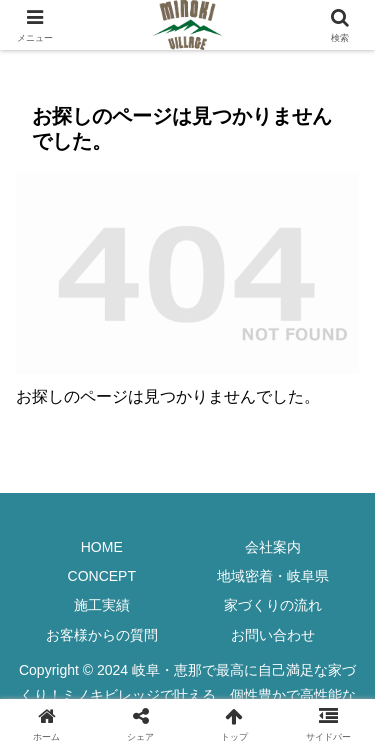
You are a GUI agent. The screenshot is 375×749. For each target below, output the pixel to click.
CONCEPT (102, 576)
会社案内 (273, 547)
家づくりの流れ (273, 605)
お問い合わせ (273, 635)
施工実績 (102, 605)
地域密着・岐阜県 (273, 576)
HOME (102, 547)
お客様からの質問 (102, 635)
